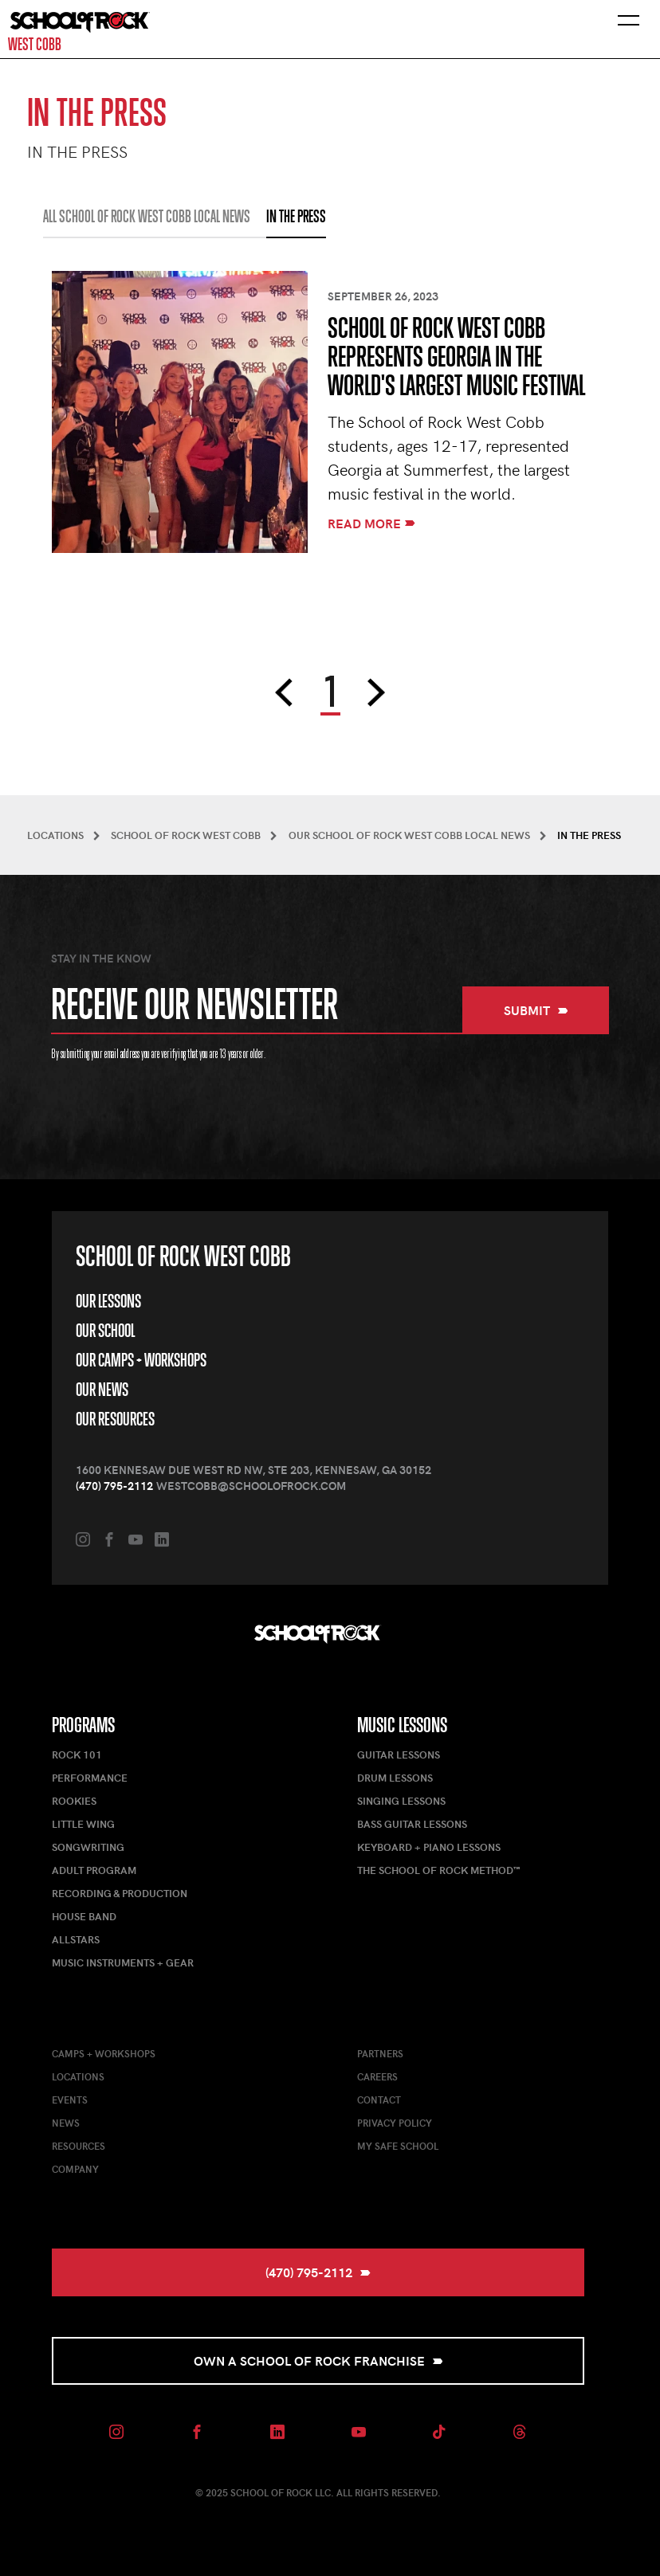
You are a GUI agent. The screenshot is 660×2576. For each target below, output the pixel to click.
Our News (102, 1389)
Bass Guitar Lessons (412, 1824)
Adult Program (94, 1870)
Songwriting (88, 1847)
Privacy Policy (394, 2122)
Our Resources (115, 1419)
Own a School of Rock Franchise (318, 2360)
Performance (90, 1777)
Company (75, 2168)
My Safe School (397, 2145)
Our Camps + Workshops (141, 1360)
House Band (84, 1916)
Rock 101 (77, 1754)
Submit (536, 1010)
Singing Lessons (401, 1801)
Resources (78, 2145)
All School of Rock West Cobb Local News (146, 217)
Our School (105, 1330)
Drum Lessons (395, 1777)
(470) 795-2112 (114, 1485)
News (66, 2122)
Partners (380, 2053)
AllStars (76, 1939)
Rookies (74, 1801)
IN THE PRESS (296, 217)
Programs (83, 1725)
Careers (377, 2076)
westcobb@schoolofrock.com (251, 1485)
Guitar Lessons (398, 1754)
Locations (78, 2076)
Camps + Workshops (103, 2053)
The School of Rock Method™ (438, 1870)
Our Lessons (108, 1301)
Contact (379, 2099)
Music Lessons (402, 1725)
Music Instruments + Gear (123, 1962)
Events (70, 2099)
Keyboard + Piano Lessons (429, 1847)
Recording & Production (119, 1893)
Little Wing (83, 1824)
